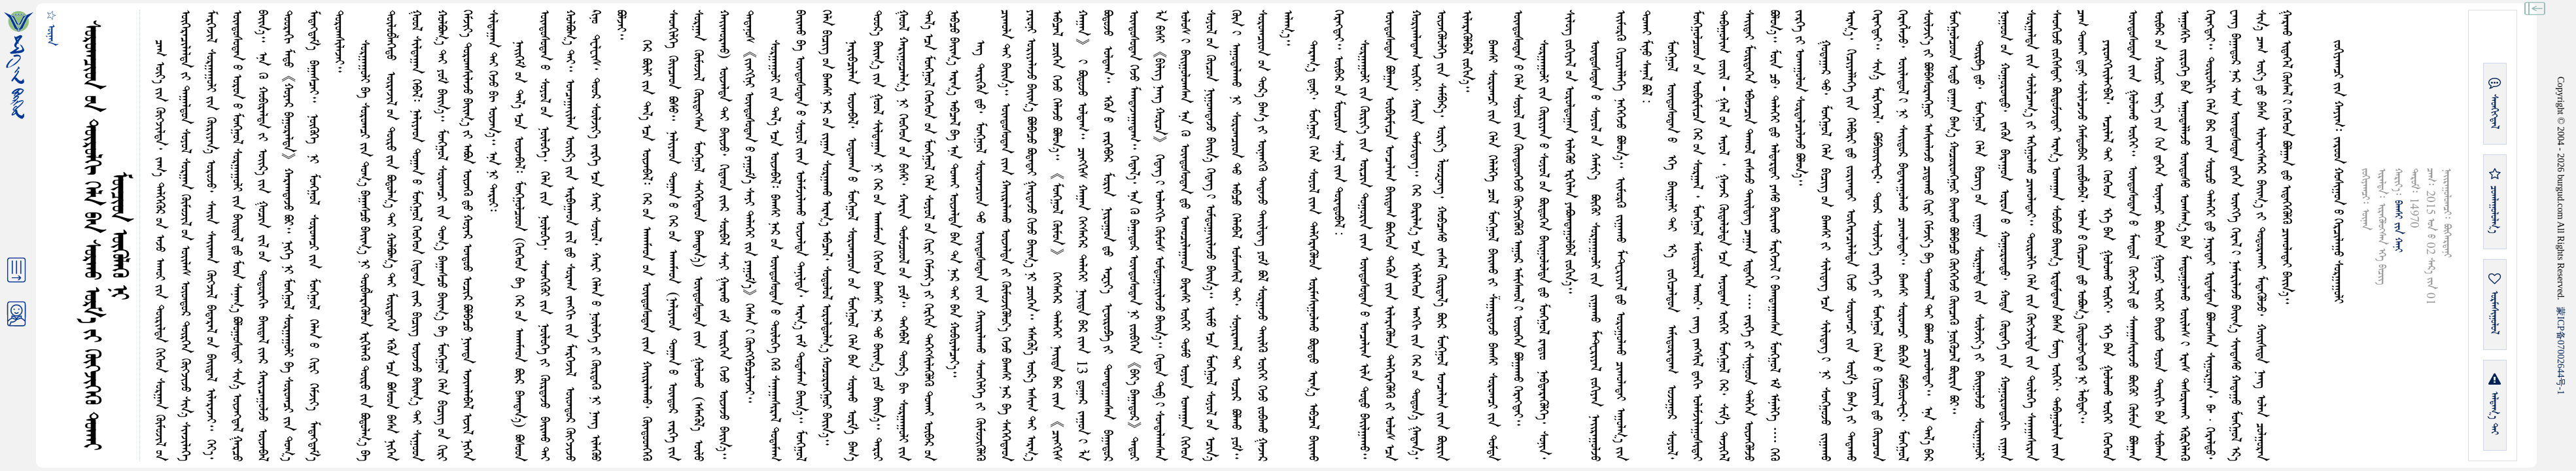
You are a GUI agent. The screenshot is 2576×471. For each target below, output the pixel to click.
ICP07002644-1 (2561, 350)
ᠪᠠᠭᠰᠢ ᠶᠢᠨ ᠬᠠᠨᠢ (2397, 226)
